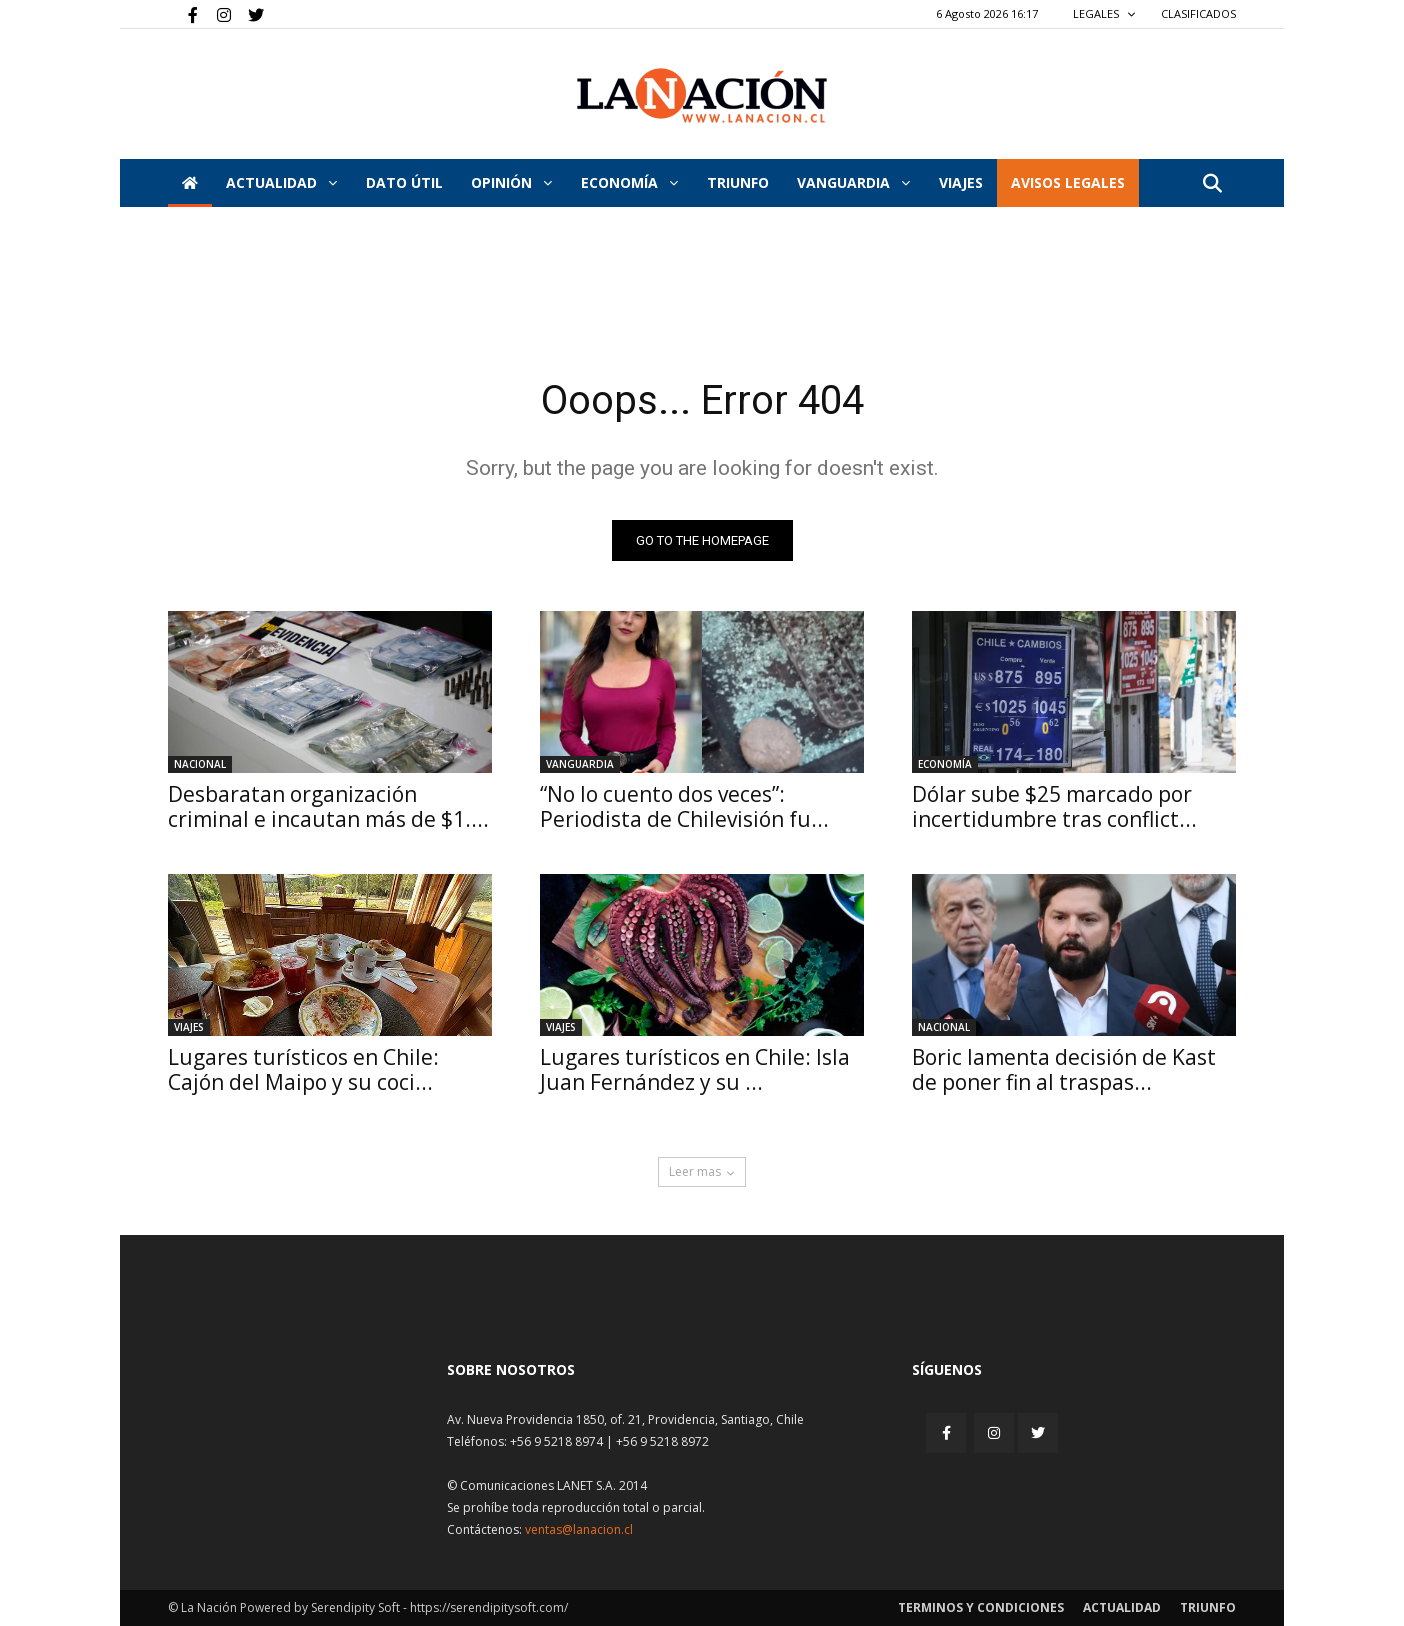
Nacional (200, 764)
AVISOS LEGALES (1068, 182)
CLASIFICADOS (1198, 13)
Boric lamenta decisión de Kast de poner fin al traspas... (1064, 1069)
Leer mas (702, 1171)
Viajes (189, 1027)
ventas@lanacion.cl (579, 1529)
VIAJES (961, 182)
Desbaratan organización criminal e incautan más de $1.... (328, 806)
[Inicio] (190, 183)
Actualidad (281, 182)
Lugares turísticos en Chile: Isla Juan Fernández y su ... (695, 1069)
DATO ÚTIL (404, 182)
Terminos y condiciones (981, 1607)
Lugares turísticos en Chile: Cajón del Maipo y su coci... (303, 1069)
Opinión (511, 182)
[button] (1212, 184)
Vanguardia (853, 182)
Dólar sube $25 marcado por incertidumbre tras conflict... (1054, 806)
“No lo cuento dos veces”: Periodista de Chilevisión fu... (684, 806)
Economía (629, 182)
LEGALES (1104, 13)
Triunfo (738, 182)
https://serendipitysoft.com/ (489, 1607)
